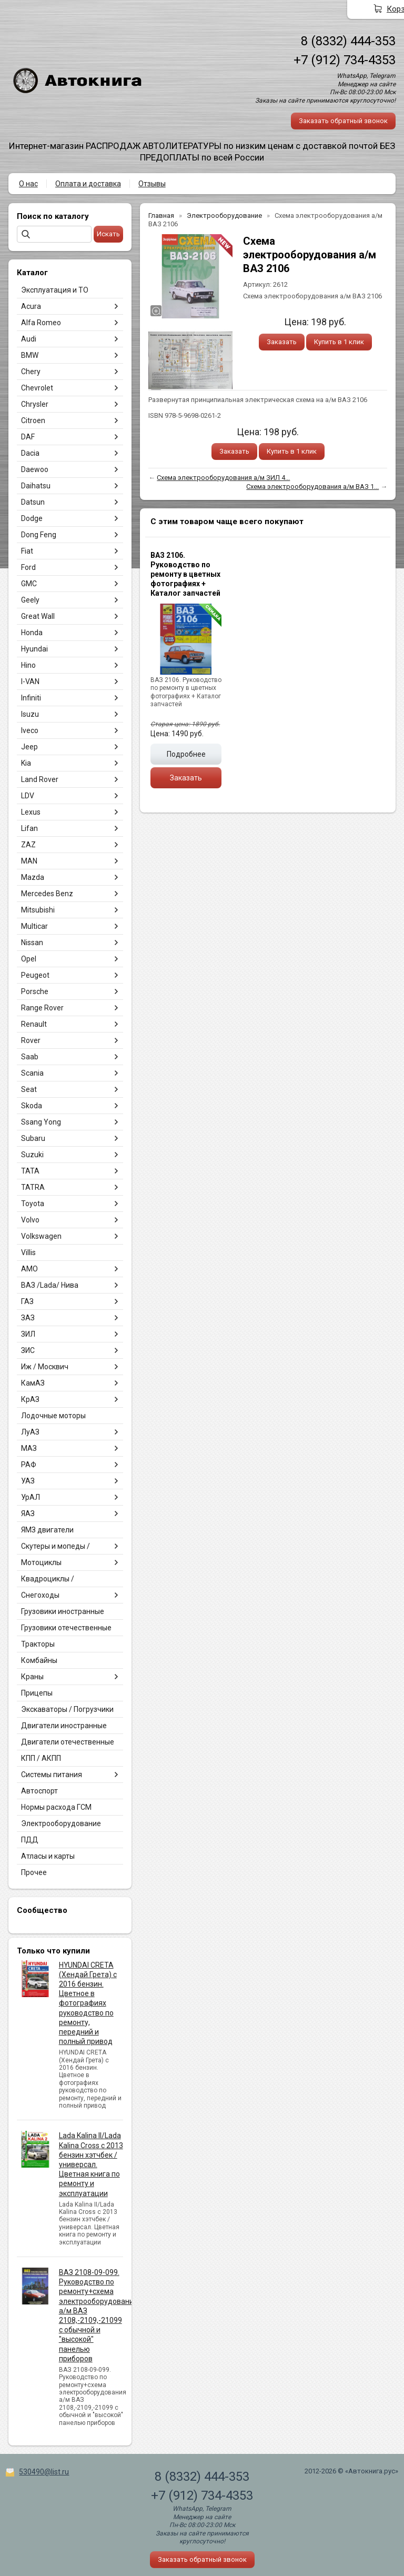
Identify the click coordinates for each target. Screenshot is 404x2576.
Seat (29, 1089)
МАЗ (29, 1448)
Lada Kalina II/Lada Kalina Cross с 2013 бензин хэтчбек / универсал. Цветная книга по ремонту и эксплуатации (91, 2164)
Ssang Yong (41, 1122)
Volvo (30, 1220)
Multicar (34, 926)
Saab (29, 1057)
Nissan (32, 942)
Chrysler (34, 404)
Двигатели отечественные (67, 1742)
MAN (29, 861)
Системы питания (51, 1774)
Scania (32, 1073)
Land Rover (39, 779)
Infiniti (31, 698)
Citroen (33, 420)
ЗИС (28, 1350)
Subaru (33, 1138)
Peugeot (35, 975)
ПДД (29, 1840)
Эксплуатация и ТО (54, 290)
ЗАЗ (28, 1318)
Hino (28, 665)
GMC (29, 583)
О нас (28, 183)
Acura (31, 306)
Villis (28, 1252)
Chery (31, 371)
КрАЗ (30, 1399)
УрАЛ (30, 1497)
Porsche (34, 991)
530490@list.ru (44, 2472)
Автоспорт (39, 1791)
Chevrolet (37, 388)
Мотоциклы (41, 1562)
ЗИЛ (28, 1334)
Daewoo (34, 469)
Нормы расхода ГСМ (56, 1807)
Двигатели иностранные (64, 1725)
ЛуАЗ (30, 1432)
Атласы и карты (48, 1856)
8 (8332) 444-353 (348, 41)
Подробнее (186, 754)
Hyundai (34, 649)
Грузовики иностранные (62, 1611)
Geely (30, 600)
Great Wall (38, 616)
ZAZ (28, 844)
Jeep (29, 747)
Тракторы (38, 1644)
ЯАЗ (28, 1513)
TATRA (33, 1187)
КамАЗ (33, 1383)
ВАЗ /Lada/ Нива (49, 1285)
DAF (28, 437)
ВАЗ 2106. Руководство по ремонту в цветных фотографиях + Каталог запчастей (185, 574)
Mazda (32, 877)
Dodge (32, 518)
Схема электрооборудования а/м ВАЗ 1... (312, 486)
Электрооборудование (61, 1823)
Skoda (31, 1105)
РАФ (28, 1464)
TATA (30, 1171)
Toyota (32, 1203)
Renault (34, 1024)
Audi (28, 339)
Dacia (30, 453)
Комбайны (39, 1660)
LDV (27, 795)
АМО (29, 1269)
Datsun (33, 502)
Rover (31, 1040)
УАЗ (28, 1481)
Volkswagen (41, 1236)
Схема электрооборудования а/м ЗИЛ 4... (223, 478)
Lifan (29, 828)
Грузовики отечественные (66, 1627)
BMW (29, 355)
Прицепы (37, 1693)
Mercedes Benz (47, 893)
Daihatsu (35, 486)
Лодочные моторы (53, 1415)
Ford (28, 567)
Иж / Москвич (44, 1366)
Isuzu (30, 714)
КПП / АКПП (41, 1758)
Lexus (31, 812)
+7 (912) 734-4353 (345, 60)
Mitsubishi (38, 910)
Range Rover (42, 1008)
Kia (26, 763)
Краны (32, 1676)
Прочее (34, 1872)
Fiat (27, 551)
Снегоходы (40, 1595)
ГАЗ (27, 1301)
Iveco (29, 730)
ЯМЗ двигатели (47, 1530)
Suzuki (32, 1154)
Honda (32, 632)
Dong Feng (38, 534)
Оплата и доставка (88, 183)
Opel (28, 959)
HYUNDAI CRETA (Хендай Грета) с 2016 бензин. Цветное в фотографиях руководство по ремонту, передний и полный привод (88, 2003)
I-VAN (30, 681)
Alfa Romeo (41, 322)
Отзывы (152, 183)
